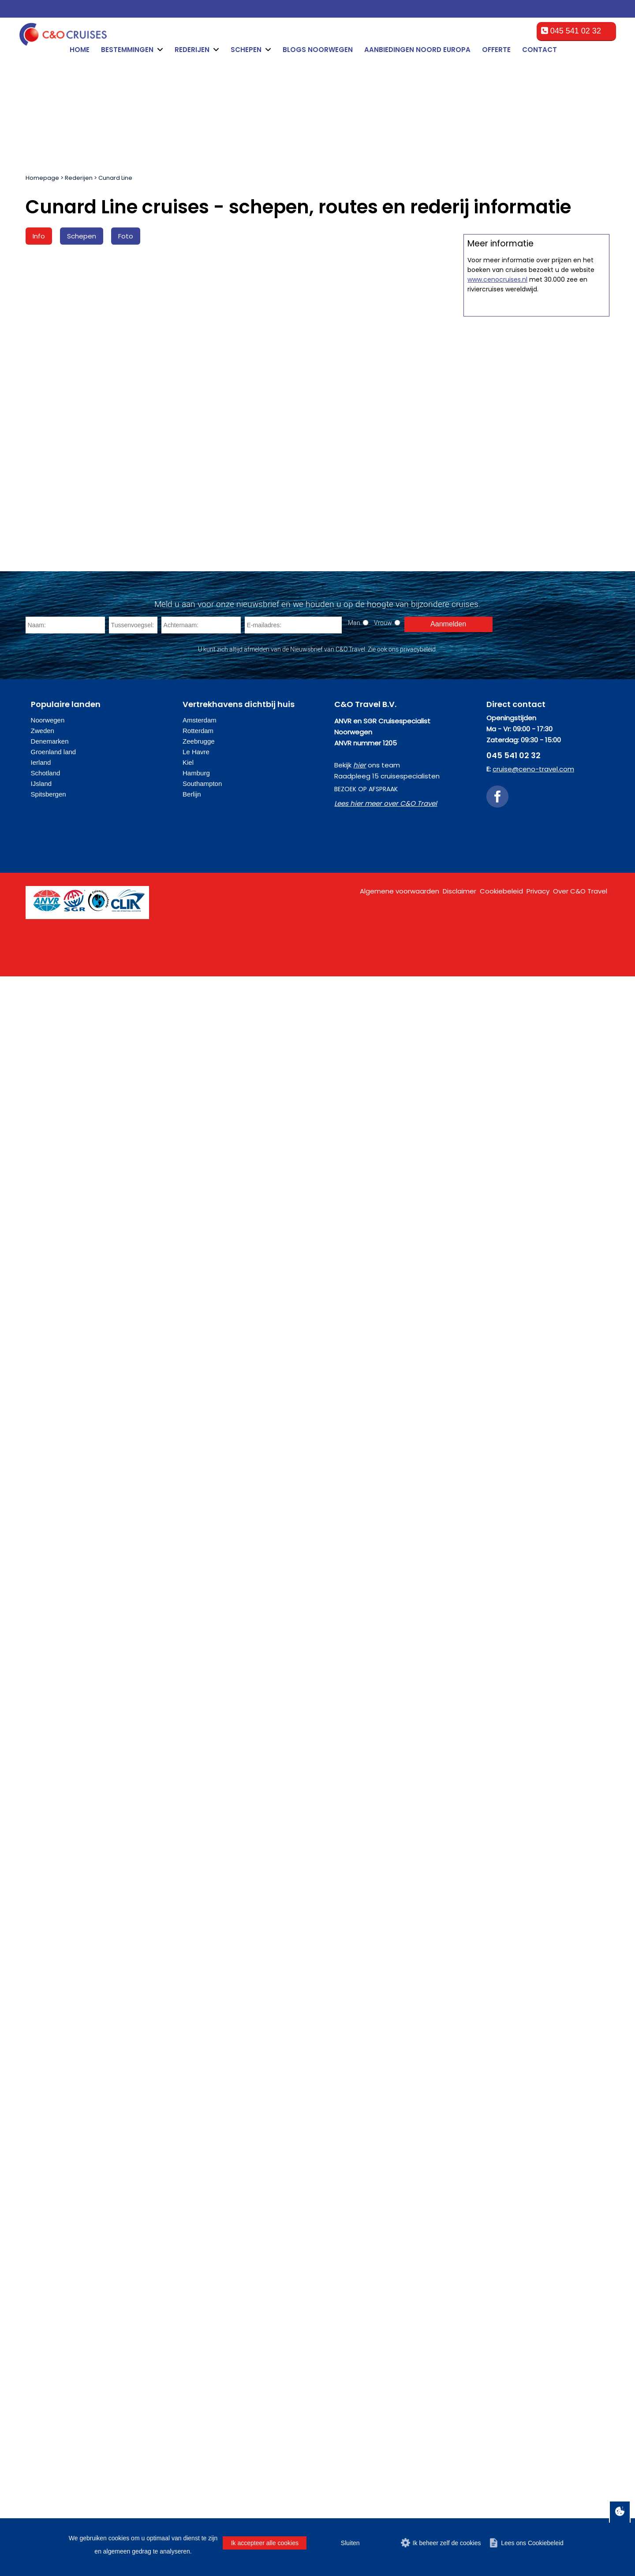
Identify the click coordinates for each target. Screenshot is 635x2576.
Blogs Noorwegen (318, 49)
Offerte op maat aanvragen (536, 411)
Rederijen (79, 178)
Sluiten (350, 2542)
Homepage (42, 178)
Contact (539, 49)
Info (39, 236)
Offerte (496, 49)
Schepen (81, 236)
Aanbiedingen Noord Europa (417, 49)
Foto (125, 236)
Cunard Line (115, 178)
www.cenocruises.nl (497, 574)
